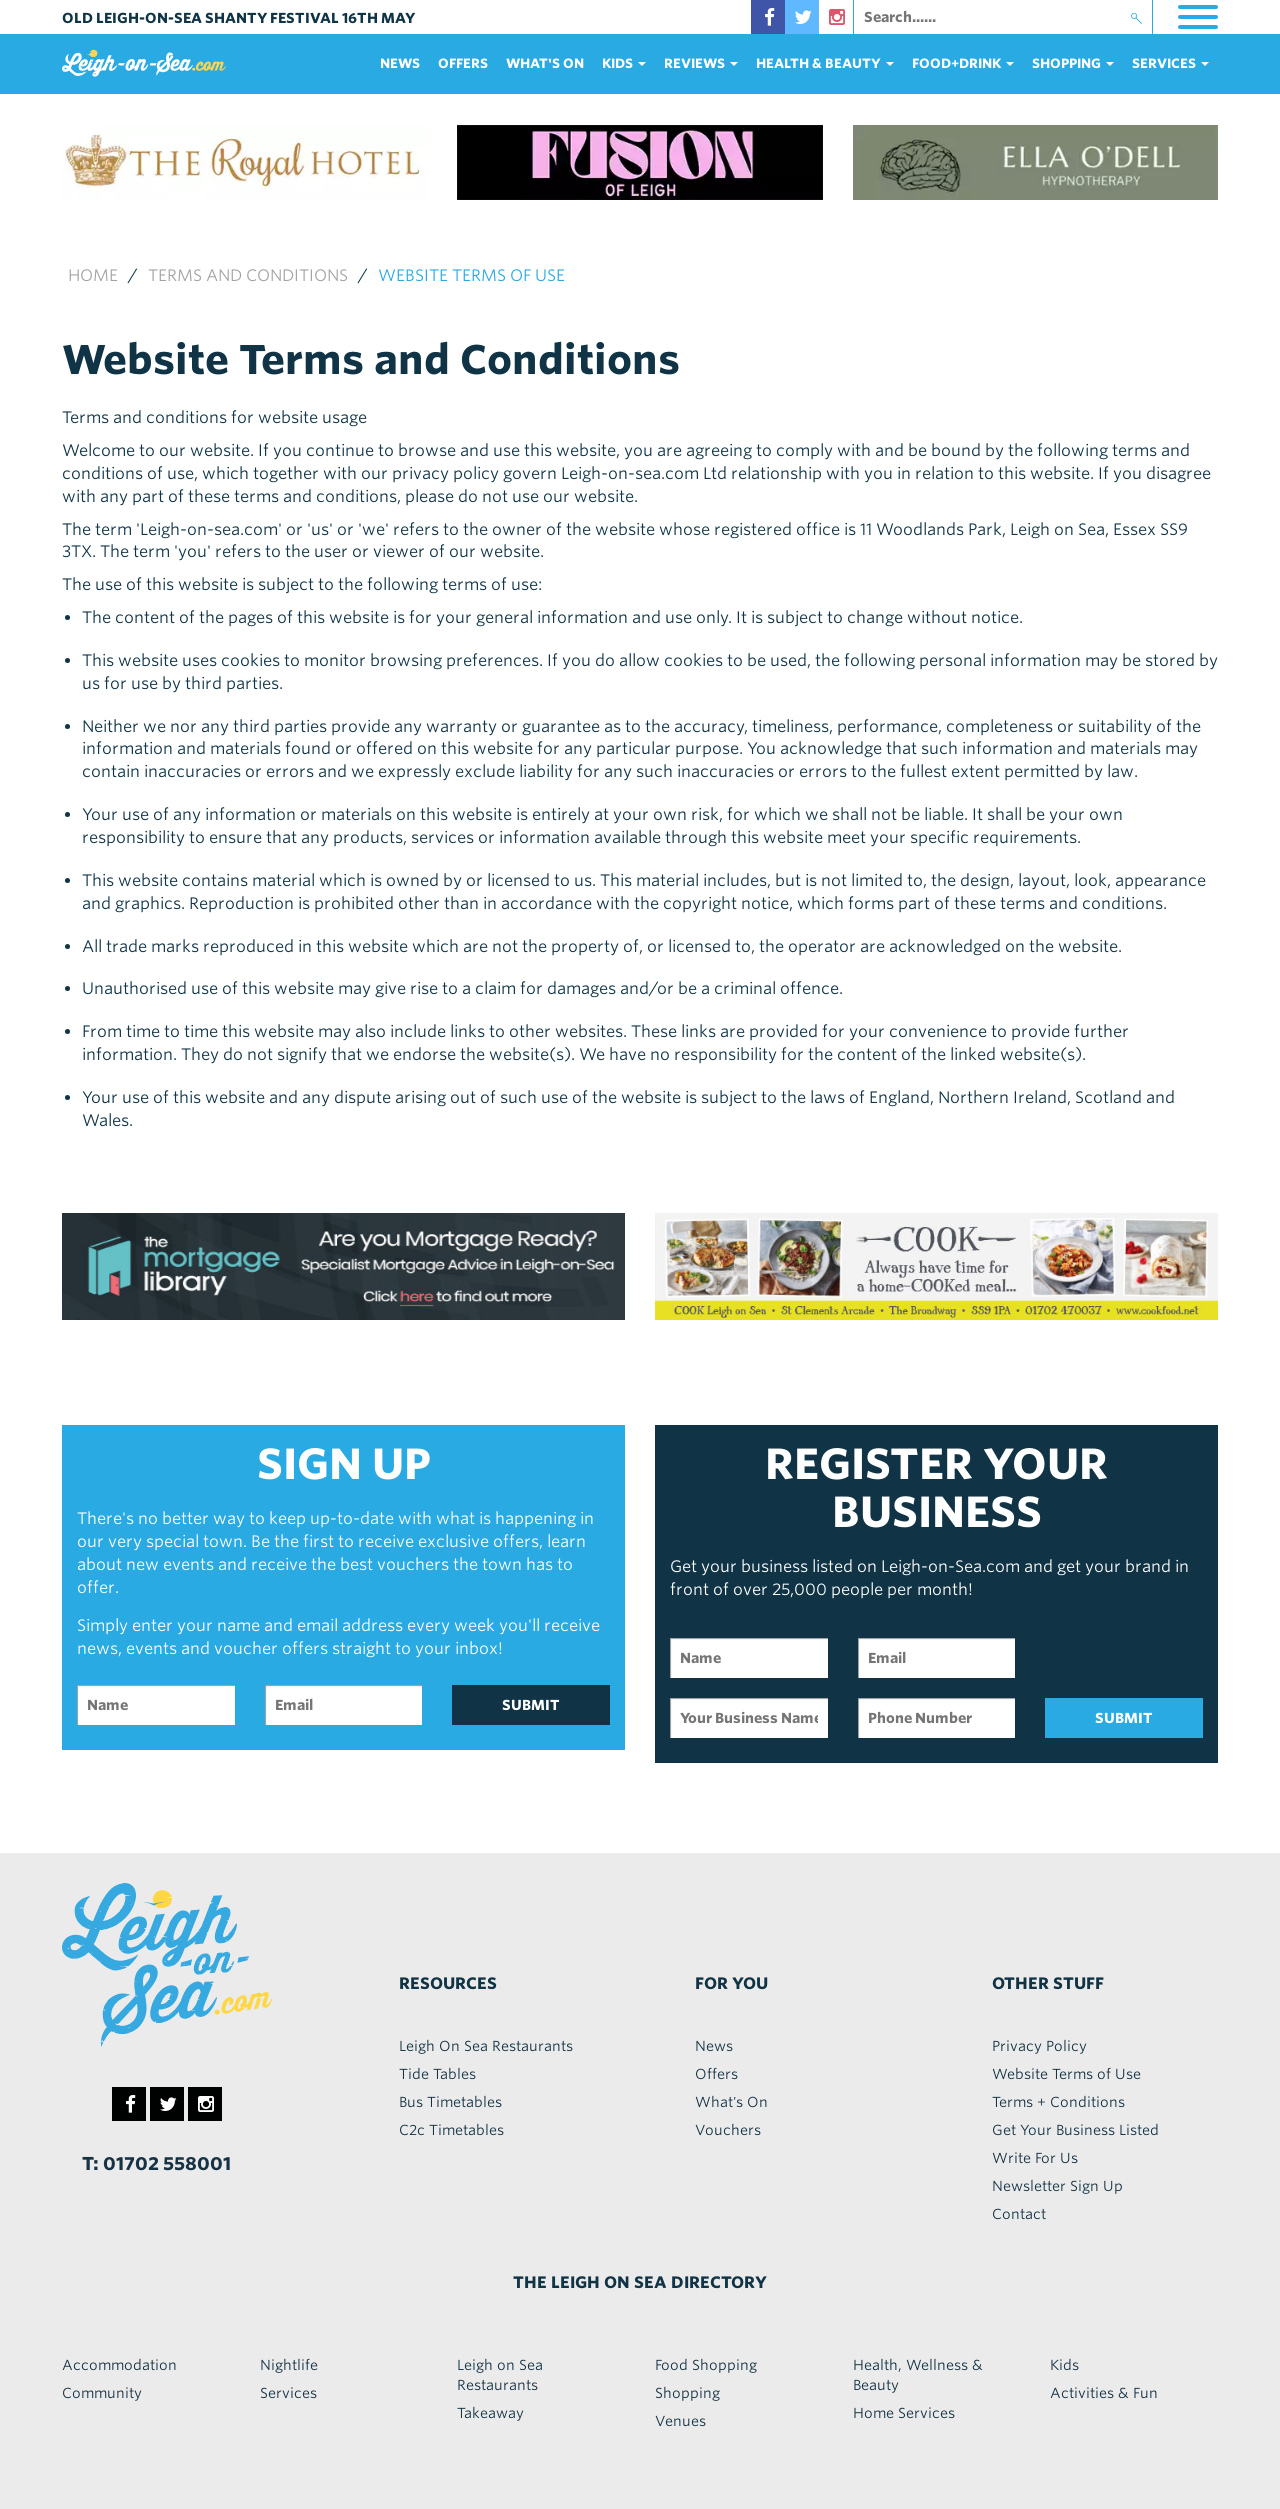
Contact (1019, 2214)
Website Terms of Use (1066, 2074)
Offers (463, 63)
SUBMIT (531, 1705)
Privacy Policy (1039, 2046)
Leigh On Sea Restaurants (486, 2046)
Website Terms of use (471, 275)
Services (288, 2393)
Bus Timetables (450, 2102)
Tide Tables (437, 2074)
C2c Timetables (451, 2130)
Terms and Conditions (248, 275)
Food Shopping (706, 2365)
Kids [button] (624, 63)
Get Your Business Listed (1075, 2130)
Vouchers (728, 2130)
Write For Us (1035, 2158)
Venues (680, 2421)
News (400, 63)
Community (102, 2393)
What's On (545, 63)
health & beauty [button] (825, 63)
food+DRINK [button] (963, 63)
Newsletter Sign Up (1057, 2186)
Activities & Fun (1104, 2393)
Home (93, 275)
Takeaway (490, 2413)
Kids (1064, 2365)
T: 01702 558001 (156, 2163)
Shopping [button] (1073, 63)
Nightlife (289, 2365)
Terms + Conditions (1058, 2102)
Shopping (687, 2393)
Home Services (904, 2413)
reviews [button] (701, 63)
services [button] (1170, 63)
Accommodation (119, 2365)
